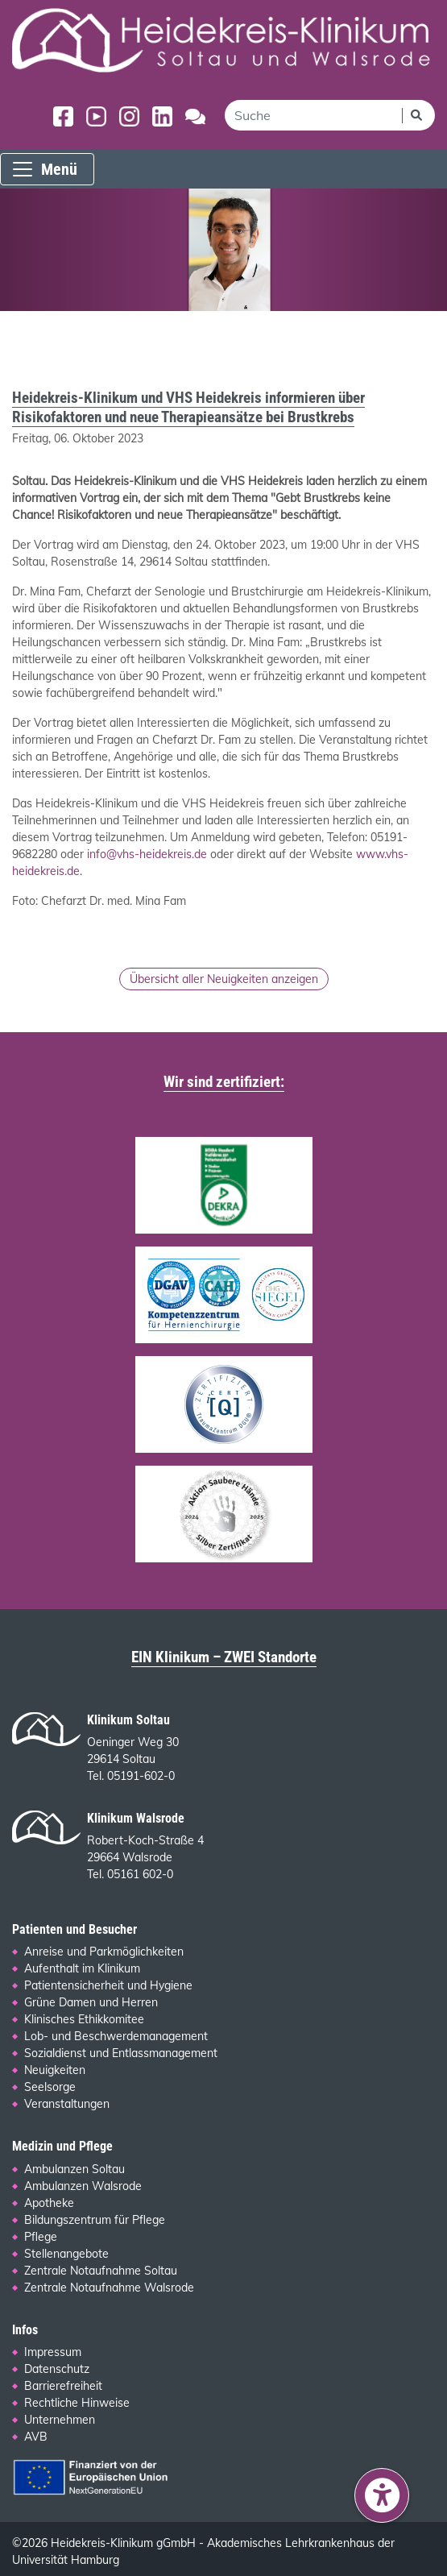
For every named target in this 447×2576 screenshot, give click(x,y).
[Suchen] (418, 115)
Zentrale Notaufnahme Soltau (100, 2270)
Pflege (40, 2237)
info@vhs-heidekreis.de (147, 854)
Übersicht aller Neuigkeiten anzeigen (224, 979)
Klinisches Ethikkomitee (84, 2019)
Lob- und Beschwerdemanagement (116, 2036)
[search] (313, 115)
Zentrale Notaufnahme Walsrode (109, 2287)
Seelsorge (50, 2087)
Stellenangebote (66, 2253)
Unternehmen (59, 2419)
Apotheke (49, 2203)
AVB (36, 2436)
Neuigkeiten (54, 2070)
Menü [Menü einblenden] (43, 169)
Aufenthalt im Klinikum (82, 1968)
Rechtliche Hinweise (77, 2403)
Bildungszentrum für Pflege (94, 2220)
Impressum (52, 2352)
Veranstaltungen (67, 2104)
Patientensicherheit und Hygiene (108, 1985)
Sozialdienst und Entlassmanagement (120, 2053)
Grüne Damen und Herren (91, 2002)
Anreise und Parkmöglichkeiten (104, 1951)
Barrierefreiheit (63, 2386)
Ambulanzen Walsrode (83, 2186)
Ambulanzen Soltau (74, 2169)
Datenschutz (56, 2369)
